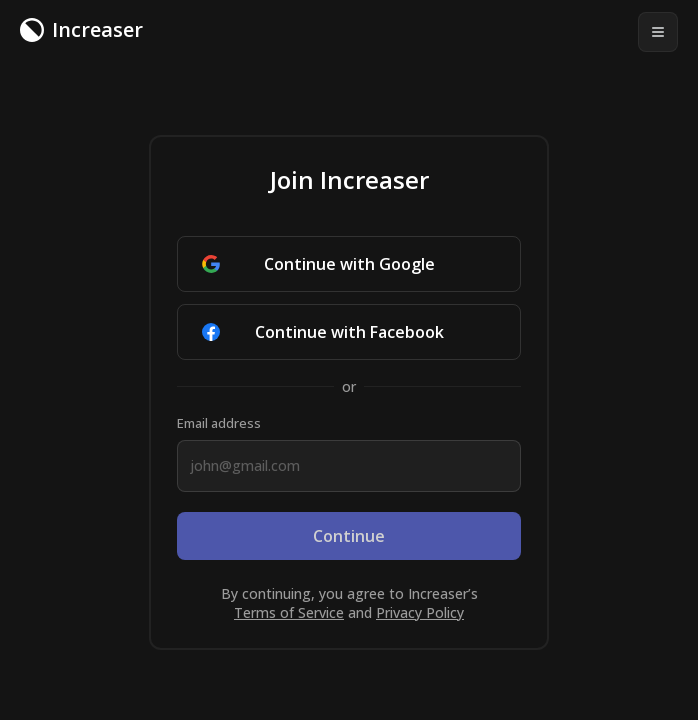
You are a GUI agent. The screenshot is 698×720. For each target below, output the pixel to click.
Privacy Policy (420, 612)
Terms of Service (289, 612)
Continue (349, 536)
